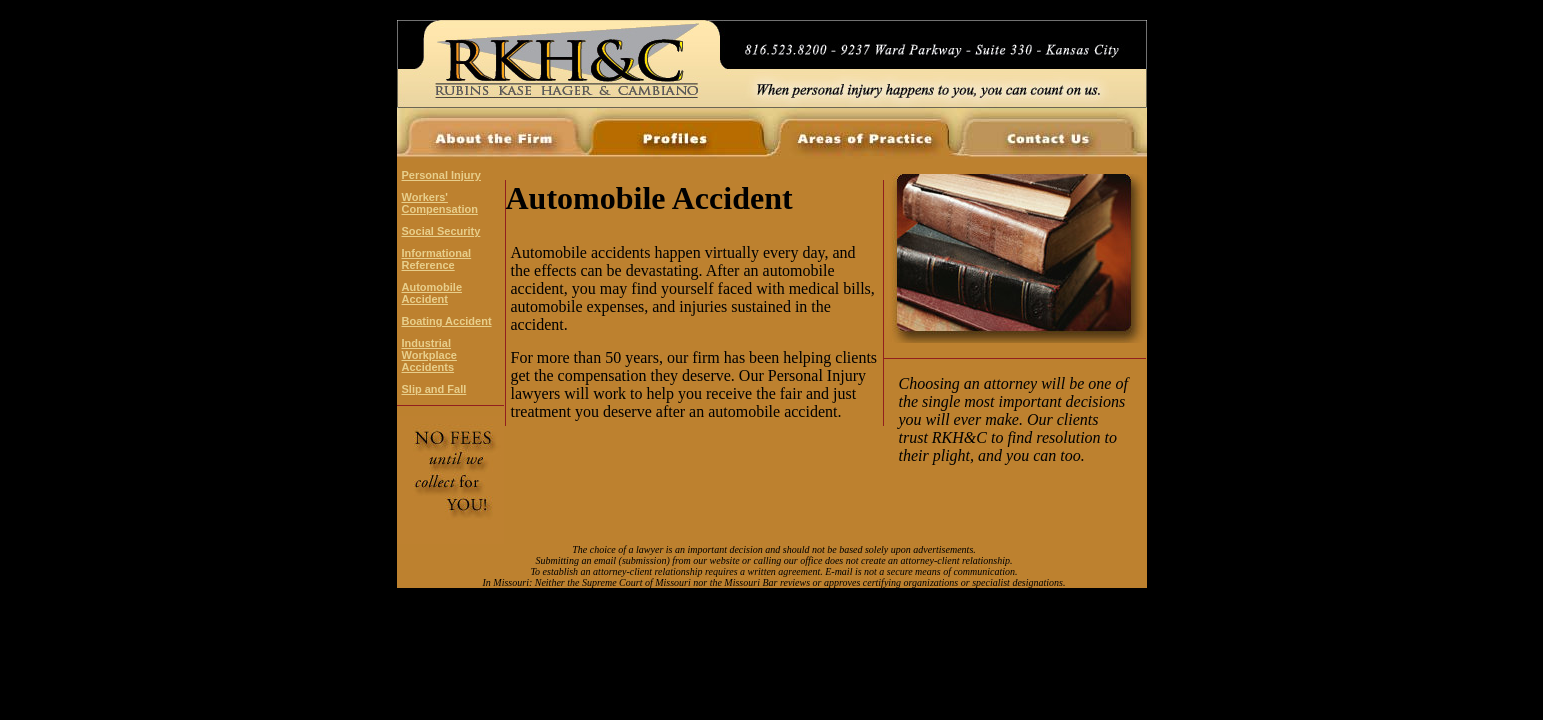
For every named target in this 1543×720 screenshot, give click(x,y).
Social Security (441, 231)
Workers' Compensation (440, 203)
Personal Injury (441, 175)
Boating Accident (447, 321)
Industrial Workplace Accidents (429, 355)
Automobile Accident (432, 293)
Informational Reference (437, 259)
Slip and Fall (434, 389)
